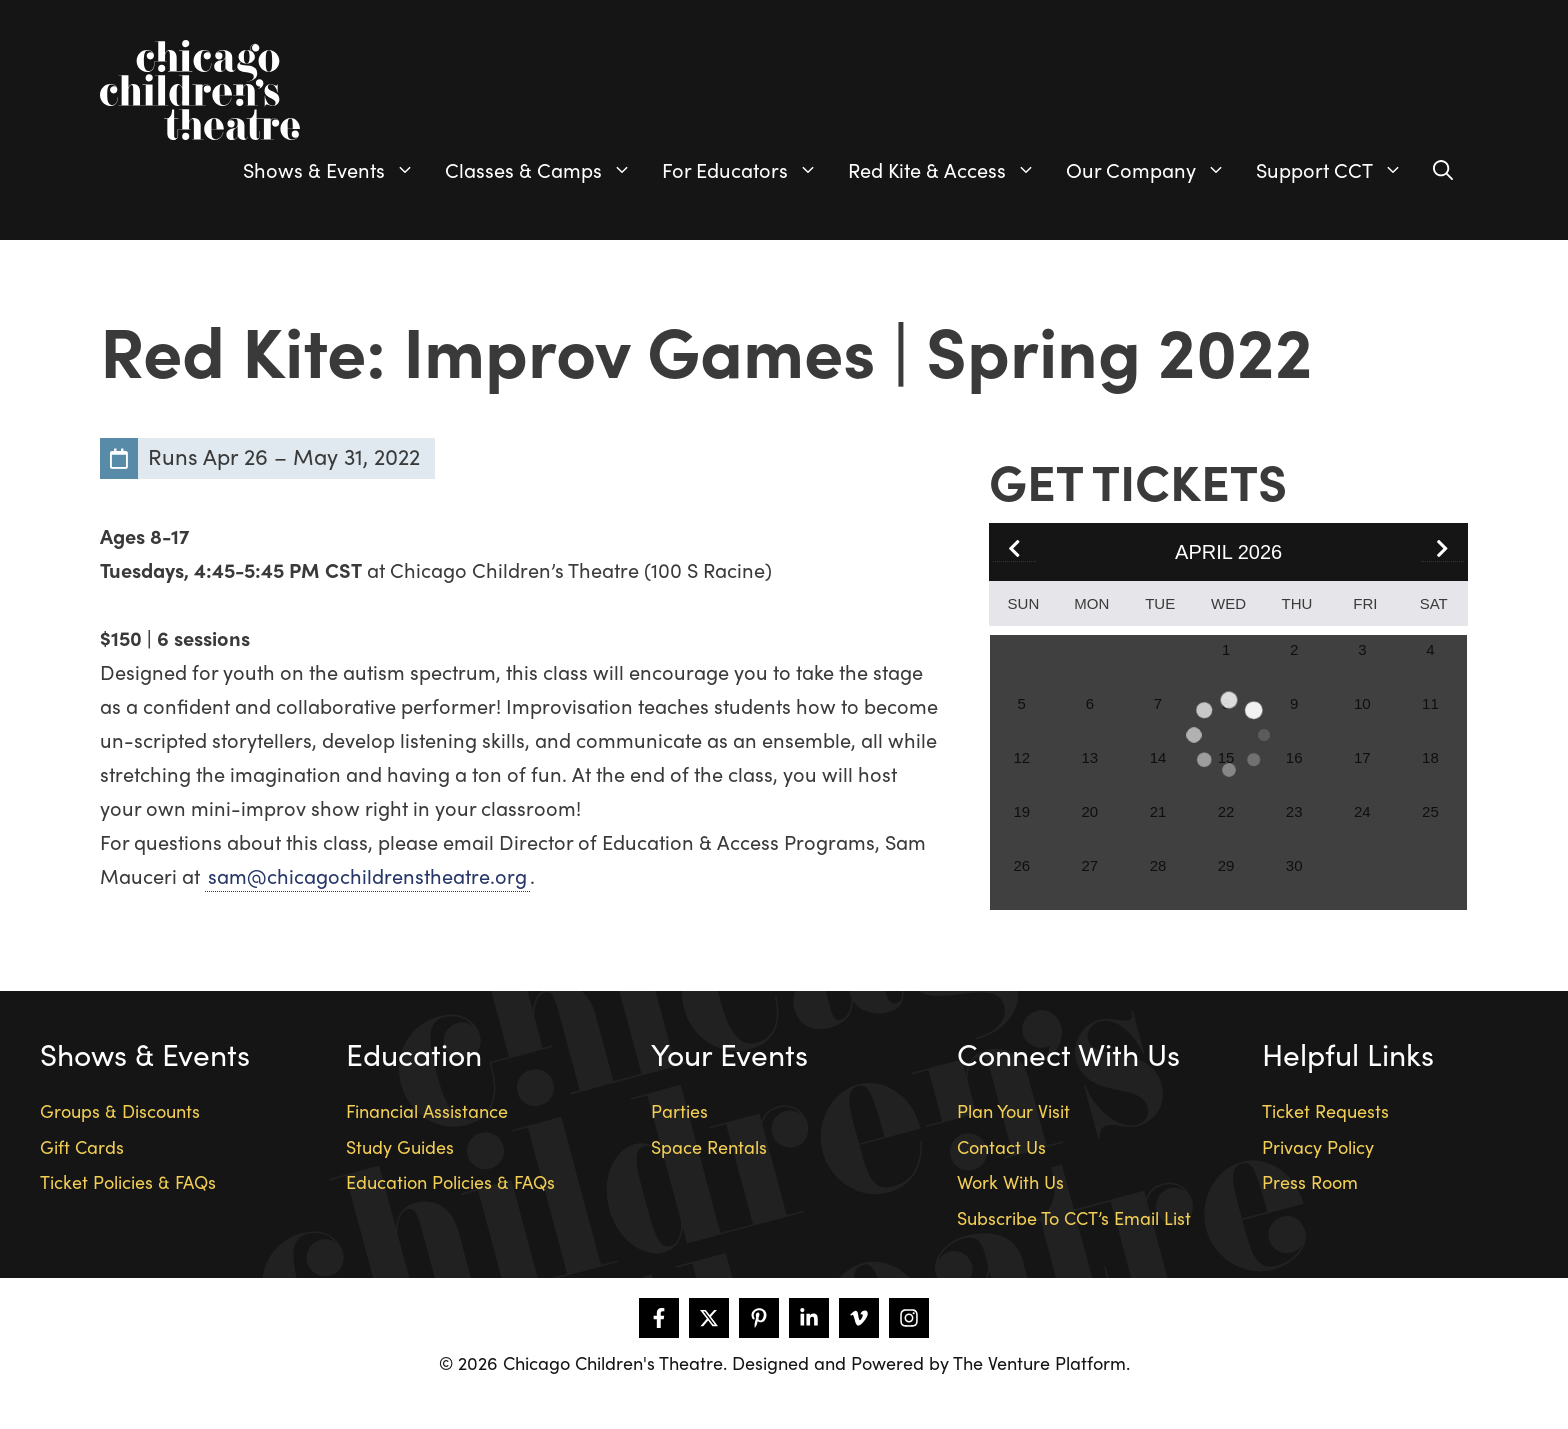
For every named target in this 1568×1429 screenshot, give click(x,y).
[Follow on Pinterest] (759, 1318)
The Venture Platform (1039, 1362)
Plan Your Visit (1013, 1110)
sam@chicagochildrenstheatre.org (367, 875)
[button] (1442, 550)
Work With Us (1010, 1181)
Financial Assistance (427, 1110)
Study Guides (400, 1146)
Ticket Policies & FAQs (128, 1181)
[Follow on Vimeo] (859, 1318)
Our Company (1153, 170)
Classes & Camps (546, 170)
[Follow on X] (709, 1318)
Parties (679, 1110)
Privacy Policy (1318, 1146)
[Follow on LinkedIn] (809, 1318)
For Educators (747, 170)
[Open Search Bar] (1443, 170)
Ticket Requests (1325, 1110)
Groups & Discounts (120, 1110)
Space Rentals (709, 1146)
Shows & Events (336, 170)
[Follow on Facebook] (659, 1318)
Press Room (1310, 1181)
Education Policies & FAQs (450, 1181)
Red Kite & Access (949, 170)
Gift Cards (82, 1146)
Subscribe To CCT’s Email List (1074, 1217)
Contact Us (1001, 1146)
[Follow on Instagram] (909, 1318)
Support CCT (1337, 170)
